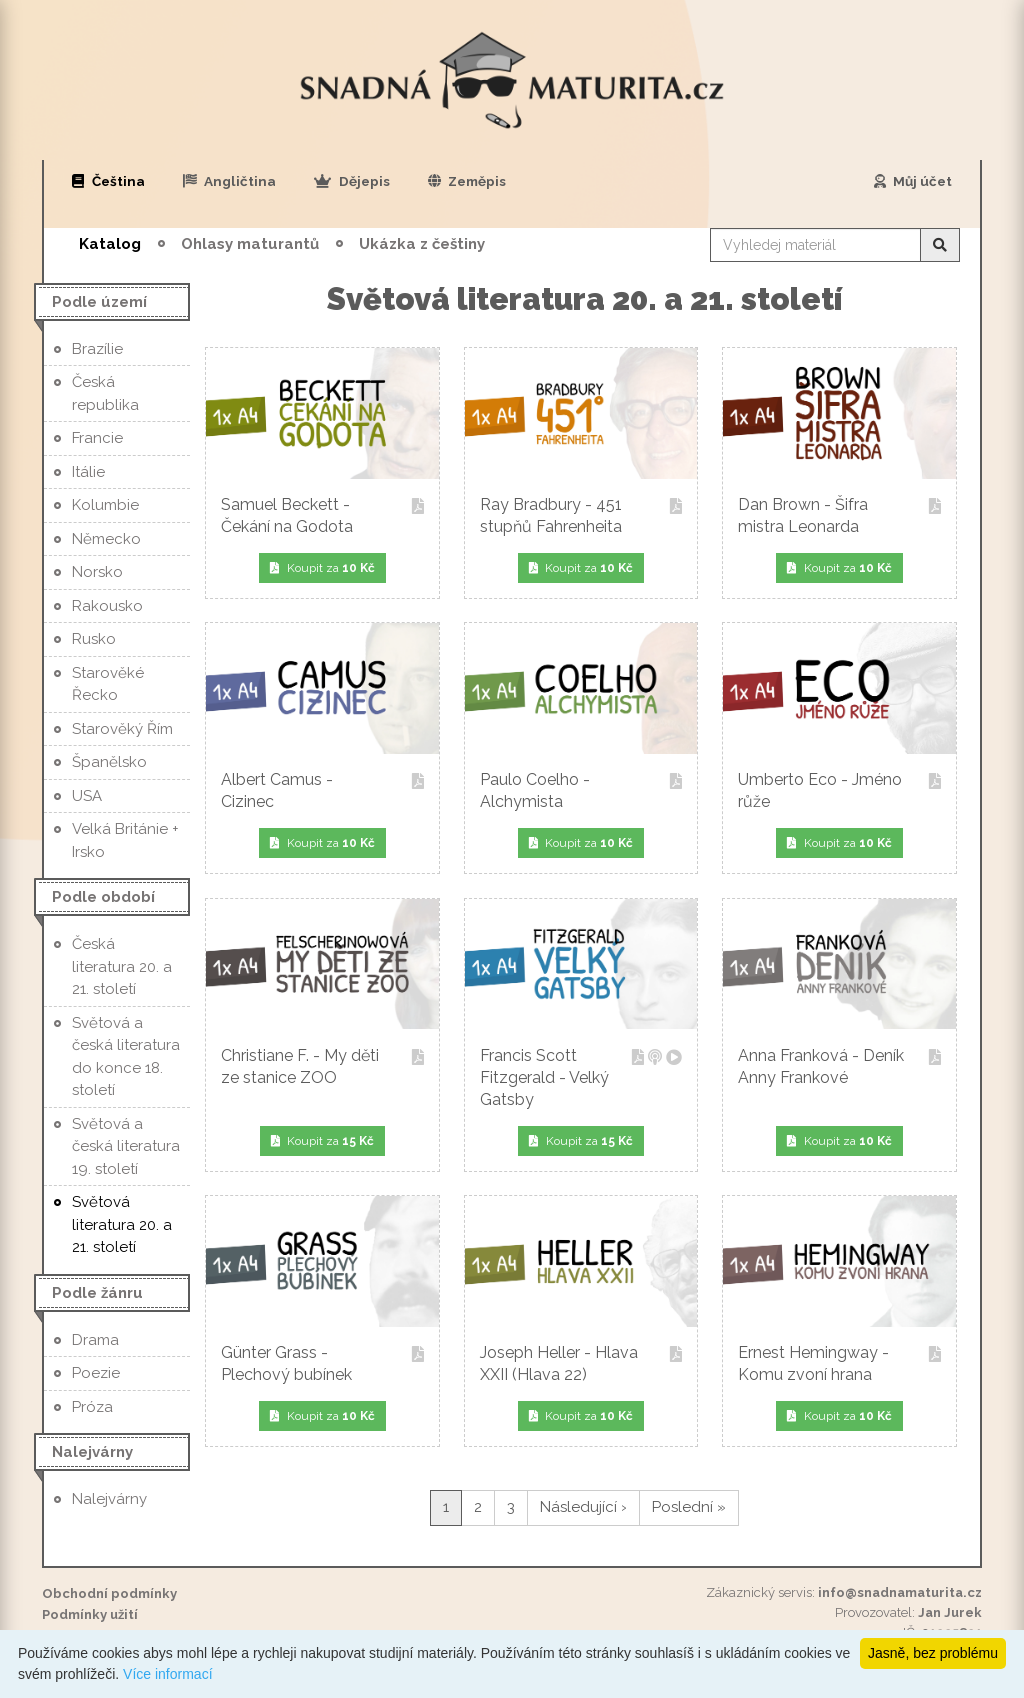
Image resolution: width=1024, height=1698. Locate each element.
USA (87, 796)
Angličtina (230, 181)
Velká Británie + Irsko (125, 840)
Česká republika (105, 393)
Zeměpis (467, 181)
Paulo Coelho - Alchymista (581, 790)
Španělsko (109, 762)
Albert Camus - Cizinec (322, 790)
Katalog (110, 244)
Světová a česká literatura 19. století (126, 1146)
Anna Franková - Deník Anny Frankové (839, 1066)
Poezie (96, 1373)
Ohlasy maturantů (250, 244)
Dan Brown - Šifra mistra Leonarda (839, 515)
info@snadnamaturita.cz (900, 1592)
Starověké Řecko (108, 684)
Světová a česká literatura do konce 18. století (126, 1057)
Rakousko (107, 606)
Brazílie (97, 349)
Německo (106, 539)
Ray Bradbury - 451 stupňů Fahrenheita (581, 515)
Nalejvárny (109, 1499)
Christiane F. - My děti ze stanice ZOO (322, 1066)
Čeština (108, 181)
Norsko (97, 572)
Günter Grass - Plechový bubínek (322, 1363)
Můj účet (913, 181)
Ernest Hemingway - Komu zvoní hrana (839, 1363)
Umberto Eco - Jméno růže (839, 790)
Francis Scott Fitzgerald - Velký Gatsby (581, 1077)
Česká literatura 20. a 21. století (122, 966)
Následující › (583, 1507)
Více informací (167, 1674)
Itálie (88, 472)
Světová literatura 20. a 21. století (122, 1224)
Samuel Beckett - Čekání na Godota (322, 515)
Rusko (94, 639)
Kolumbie (105, 505)
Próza (92, 1407)
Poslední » (689, 1507)
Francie (97, 438)
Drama (95, 1340)
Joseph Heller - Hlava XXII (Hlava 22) (581, 1363)
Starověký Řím (122, 729)
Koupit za (322, 568)
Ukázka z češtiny (422, 244)
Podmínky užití (90, 1614)
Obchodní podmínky (109, 1593)
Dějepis (352, 181)
